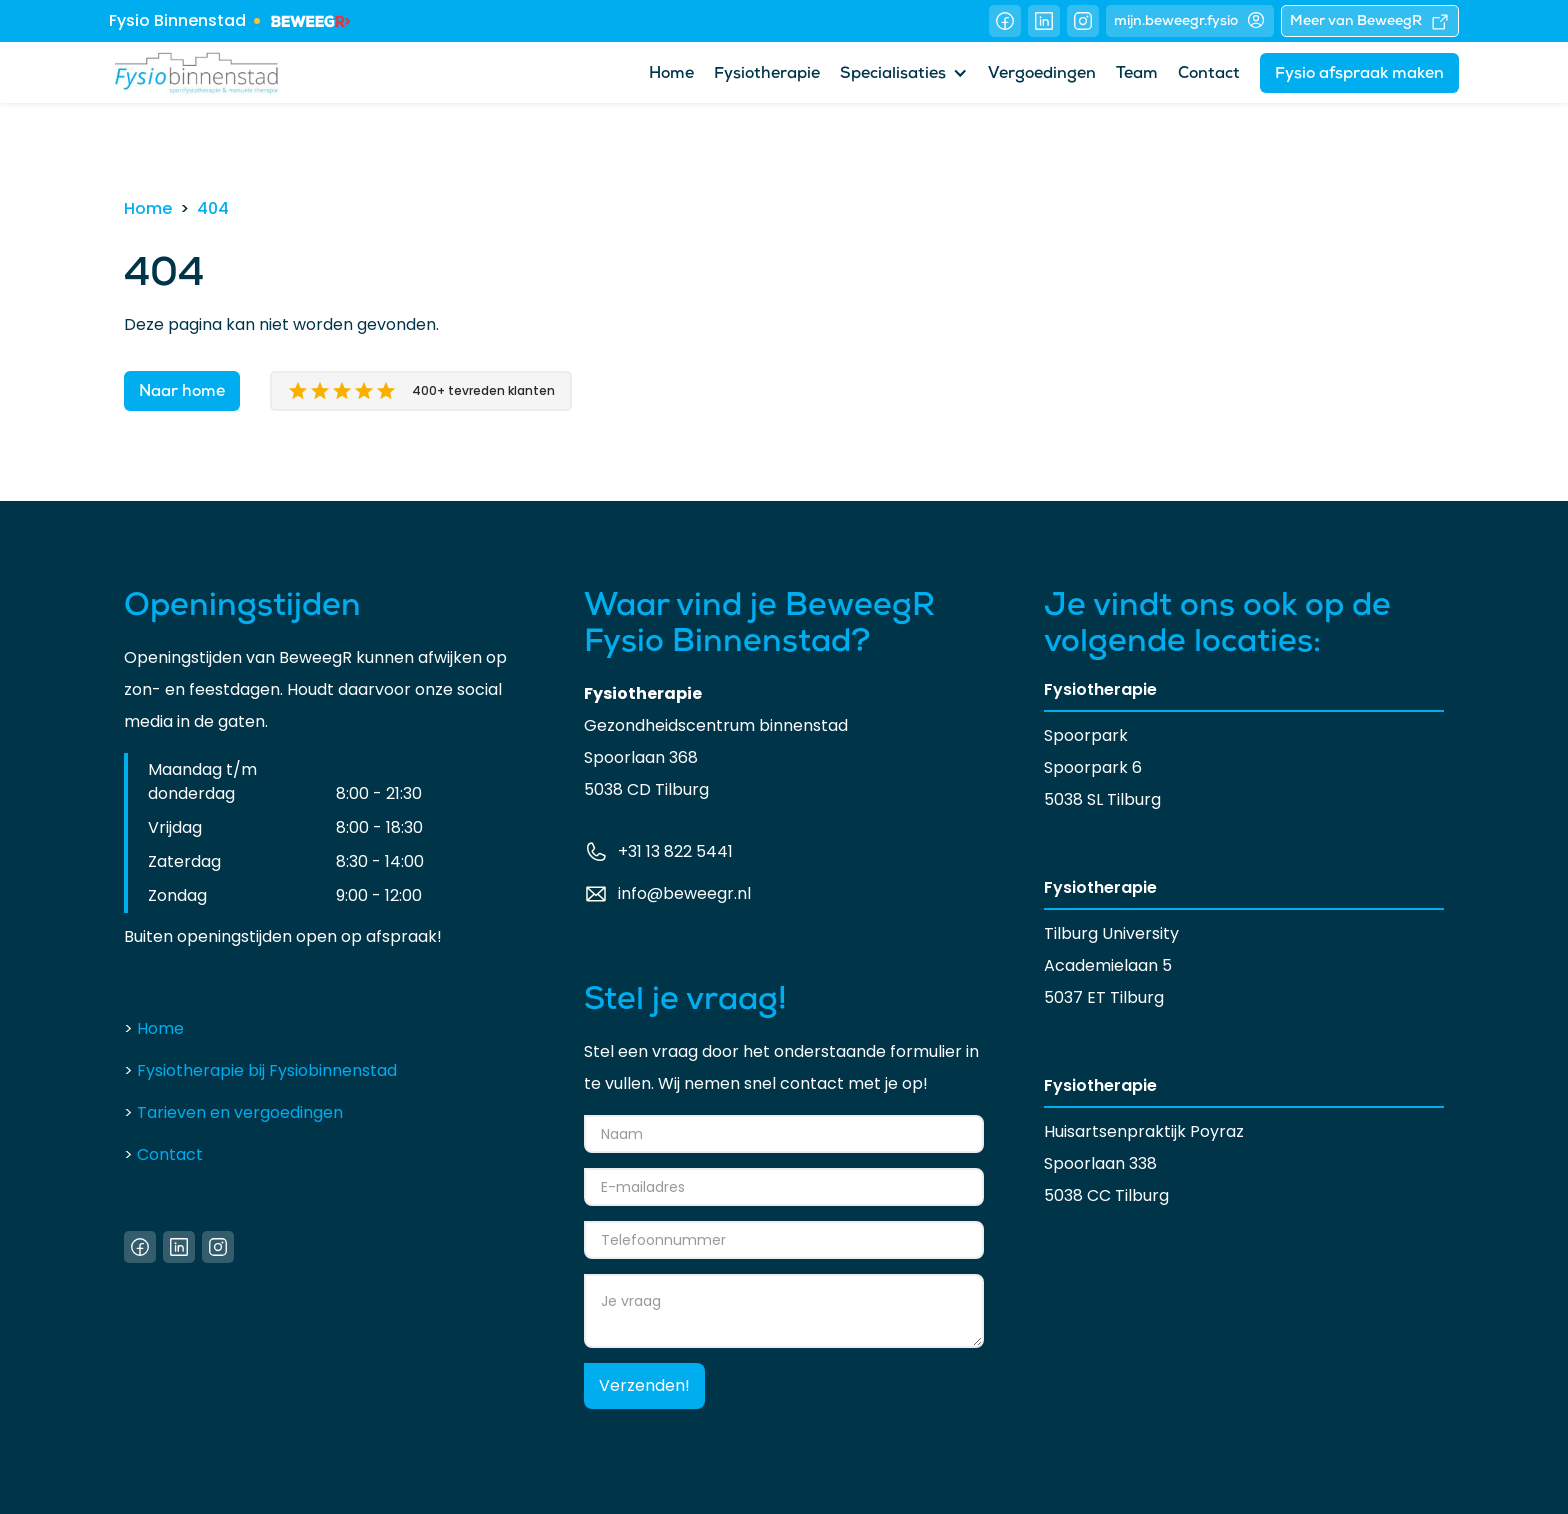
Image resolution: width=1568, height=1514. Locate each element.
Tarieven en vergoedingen (233, 1112)
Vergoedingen (1042, 75)
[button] (904, 73)
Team (1137, 75)
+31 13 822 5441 (675, 851)
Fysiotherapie (767, 75)
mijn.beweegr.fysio (1190, 20)
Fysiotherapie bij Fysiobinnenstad (260, 1070)
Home (671, 75)
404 (213, 208)
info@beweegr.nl (684, 893)
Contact (1209, 75)
